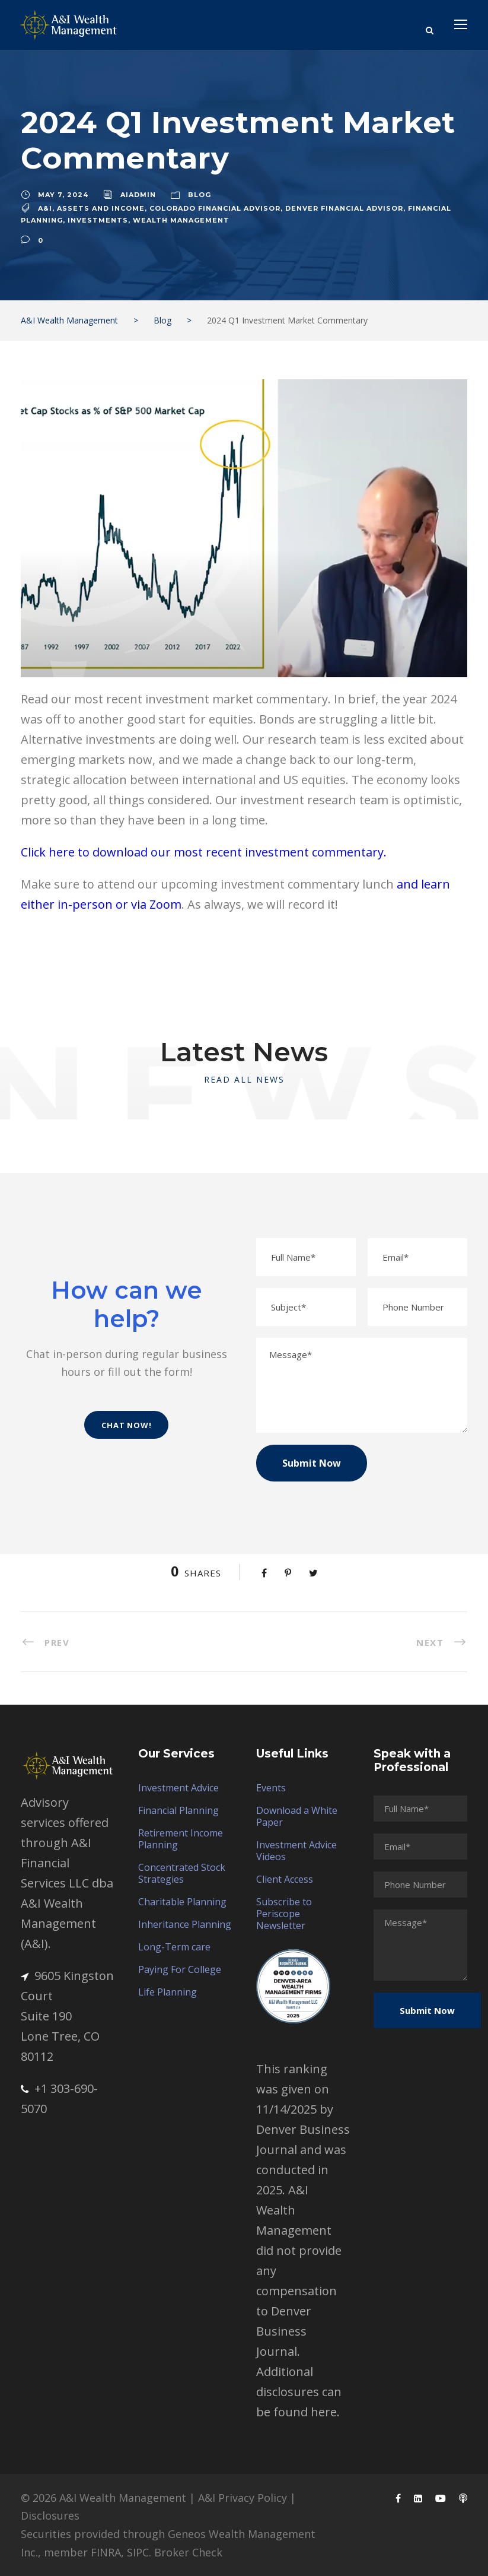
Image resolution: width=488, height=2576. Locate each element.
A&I (45, 208)
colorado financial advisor (214, 208)
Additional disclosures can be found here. (299, 2392)
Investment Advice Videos (296, 1850)
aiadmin (138, 195)
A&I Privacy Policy (242, 2498)
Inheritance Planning (184, 1924)
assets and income (101, 208)
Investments (98, 220)
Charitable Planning (182, 1901)
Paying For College (179, 1969)
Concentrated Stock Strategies (181, 1873)
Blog (199, 195)
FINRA (106, 2552)
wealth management (181, 220)
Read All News (244, 1079)
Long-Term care (174, 1946)
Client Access (284, 1879)
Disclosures (50, 2515)
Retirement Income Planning (180, 1838)
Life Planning (167, 1991)
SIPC (138, 2552)
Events (271, 1787)
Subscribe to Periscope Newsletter (284, 1913)
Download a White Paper (296, 1816)
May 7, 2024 (63, 195)
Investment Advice (178, 1787)
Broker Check (188, 2552)
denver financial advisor (344, 208)
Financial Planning (178, 1810)
